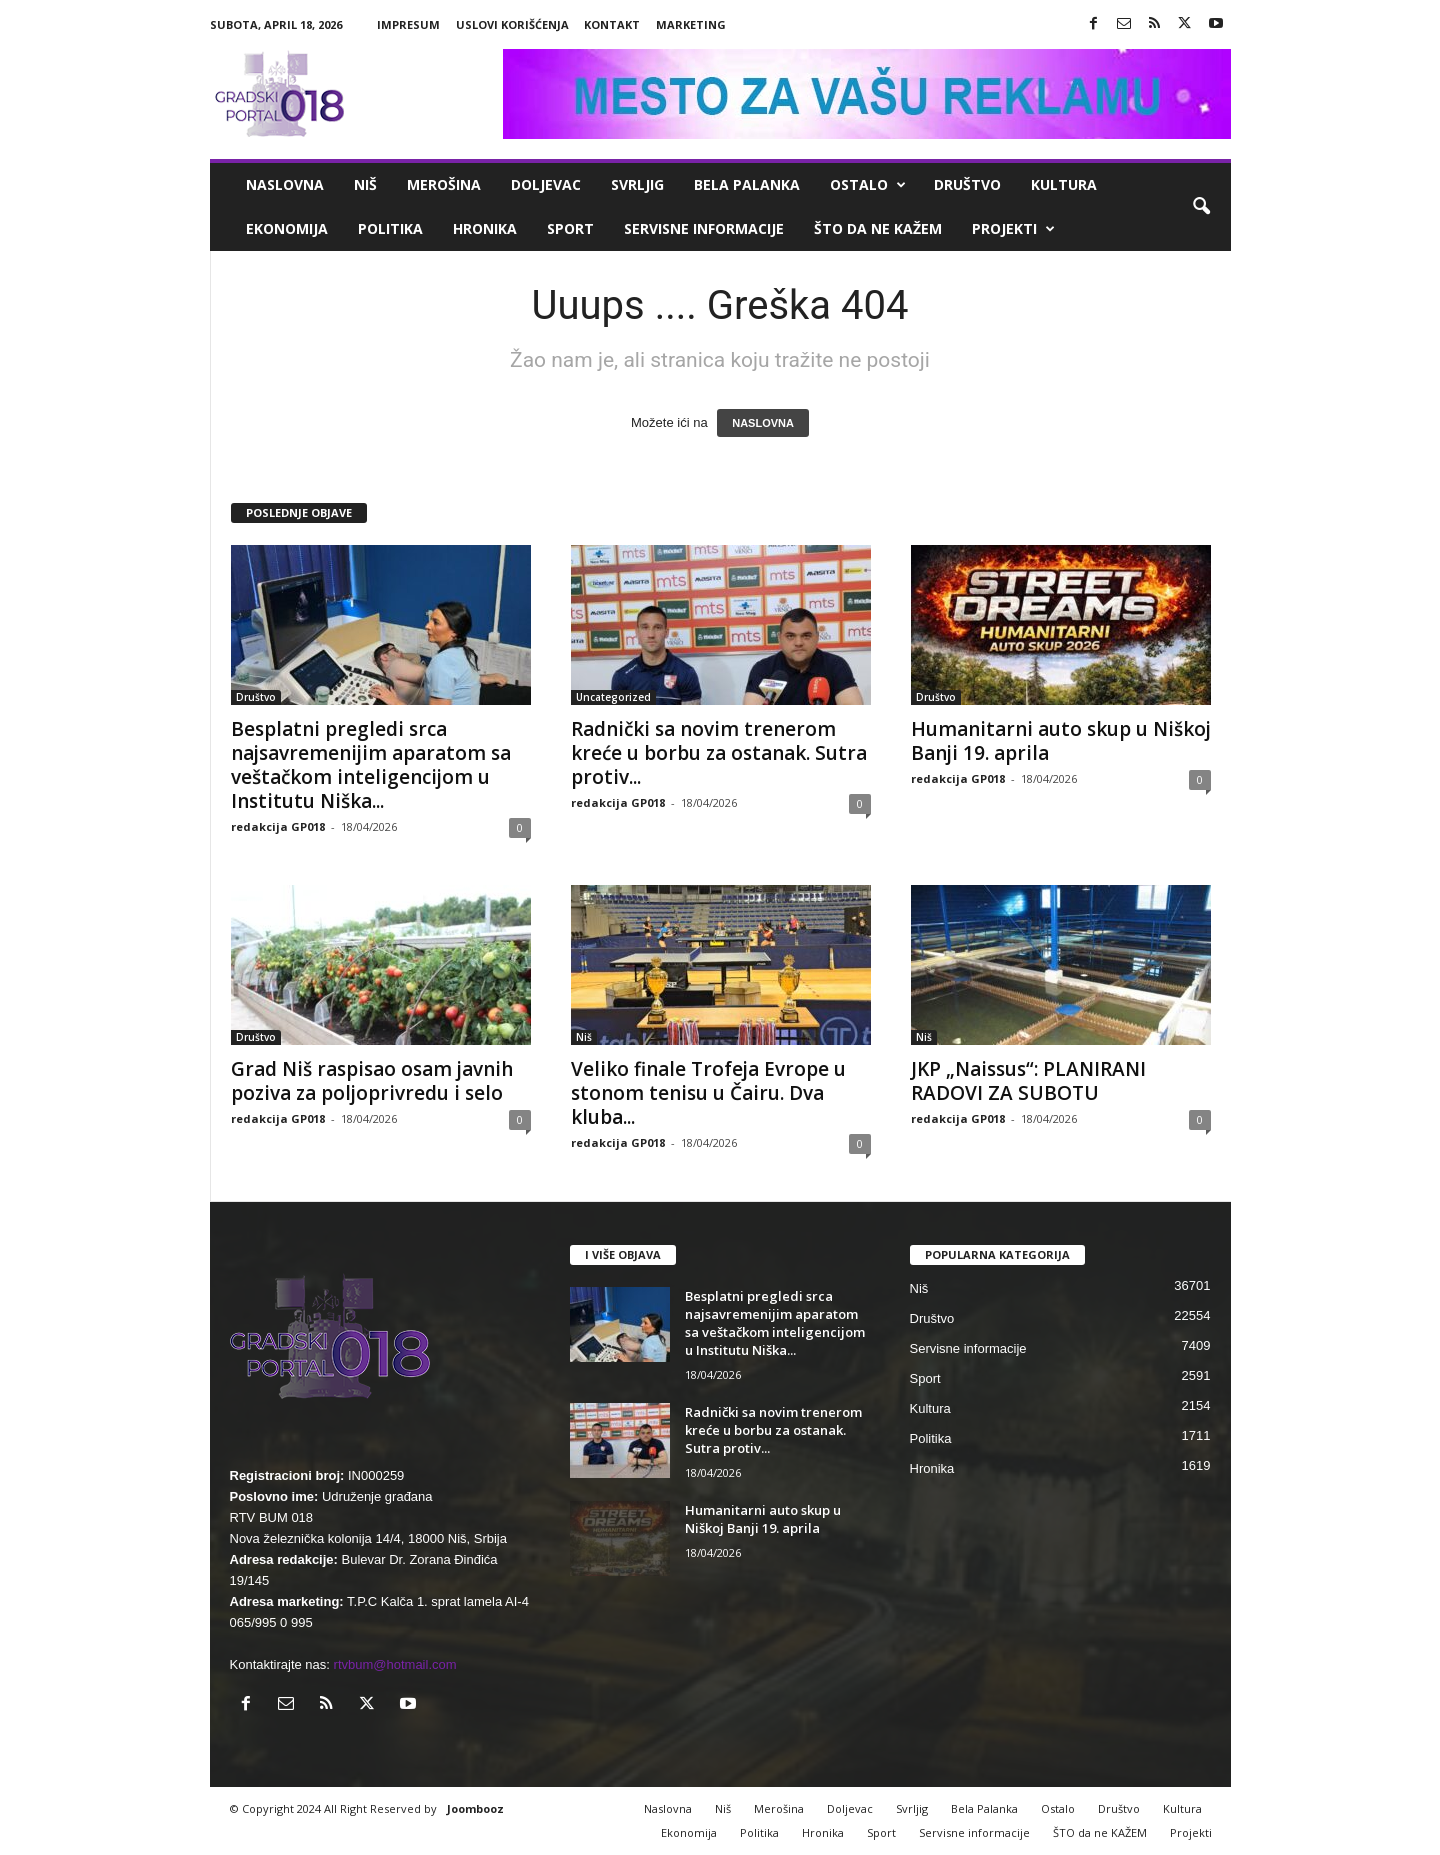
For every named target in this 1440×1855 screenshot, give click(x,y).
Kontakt (612, 24)
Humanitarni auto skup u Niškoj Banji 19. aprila (1061, 741)
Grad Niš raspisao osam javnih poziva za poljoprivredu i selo (372, 1081)
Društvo (967, 184)
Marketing (691, 24)
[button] (1201, 207)
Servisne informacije (704, 228)
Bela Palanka (747, 184)
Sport (570, 228)
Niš (365, 184)
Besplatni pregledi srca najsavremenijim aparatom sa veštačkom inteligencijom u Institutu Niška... (371, 765)
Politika (390, 228)
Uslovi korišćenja (512, 24)
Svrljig (637, 184)
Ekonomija (287, 228)
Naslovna (285, 184)
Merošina (444, 184)
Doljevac (546, 184)
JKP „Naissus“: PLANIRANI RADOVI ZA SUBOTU (1028, 1081)
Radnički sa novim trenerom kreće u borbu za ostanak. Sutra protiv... (719, 753)
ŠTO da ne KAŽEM (878, 228)
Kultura (1064, 184)
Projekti (1013, 229)
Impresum (408, 24)
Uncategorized (613, 697)
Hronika (485, 228)
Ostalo (868, 185)
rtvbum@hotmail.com (395, 1664)
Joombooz (475, 1808)
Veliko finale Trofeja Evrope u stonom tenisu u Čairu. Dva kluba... (708, 1093)
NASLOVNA (763, 423)
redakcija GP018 (278, 826)
